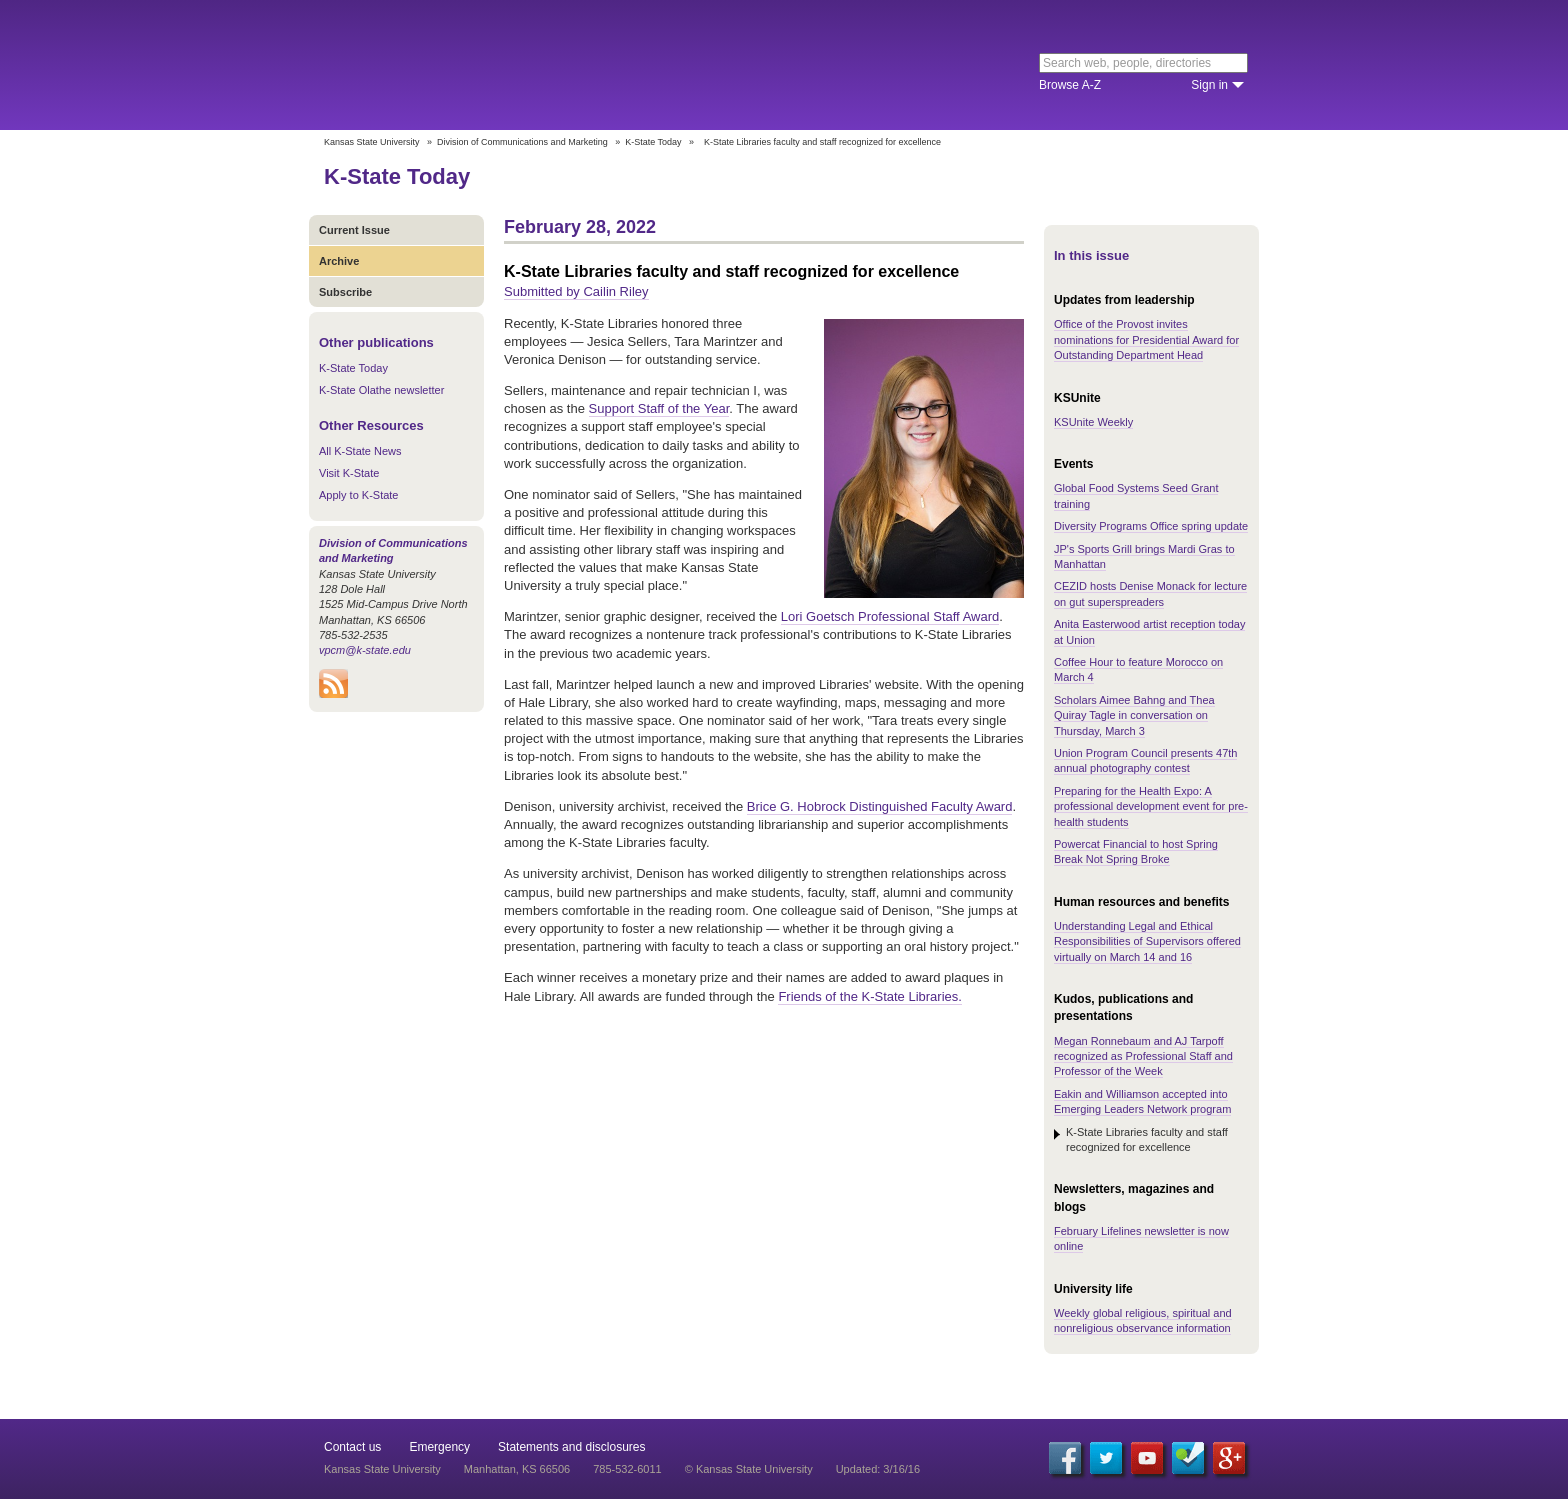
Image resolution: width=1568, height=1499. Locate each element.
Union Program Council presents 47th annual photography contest (1145, 760)
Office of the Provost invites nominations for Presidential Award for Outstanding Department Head (1146, 339)
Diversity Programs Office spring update (1151, 526)
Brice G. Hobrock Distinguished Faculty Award (880, 806)
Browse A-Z (1070, 85)
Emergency (439, 1447)
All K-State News (360, 451)
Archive (339, 261)
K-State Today (653, 142)
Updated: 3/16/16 (878, 1469)
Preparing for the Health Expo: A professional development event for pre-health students (1151, 806)
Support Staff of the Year (659, 408)
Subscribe (345, 292)
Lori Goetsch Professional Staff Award (890, 616)
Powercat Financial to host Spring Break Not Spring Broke (1136, 851)
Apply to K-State (359, 495)
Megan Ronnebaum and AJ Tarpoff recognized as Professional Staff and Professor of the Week (1143, 1056)
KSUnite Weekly (1093, 422)
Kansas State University (486, 65)
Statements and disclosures (571, 1447)
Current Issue (354, 230)
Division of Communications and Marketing (522, 142)
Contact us (352, 1447)
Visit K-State (349, 473)
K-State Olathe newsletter (381, 390)
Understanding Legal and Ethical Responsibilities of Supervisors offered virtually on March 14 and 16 (1147, 941)
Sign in (1209, 85)
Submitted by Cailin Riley (576, 291)
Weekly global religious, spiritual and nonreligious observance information (1143, 1320)
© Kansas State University (749, 1469)
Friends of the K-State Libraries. (870, 996)
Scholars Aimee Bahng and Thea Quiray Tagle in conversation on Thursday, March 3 (1134, 715)
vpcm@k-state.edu (365, 650)
